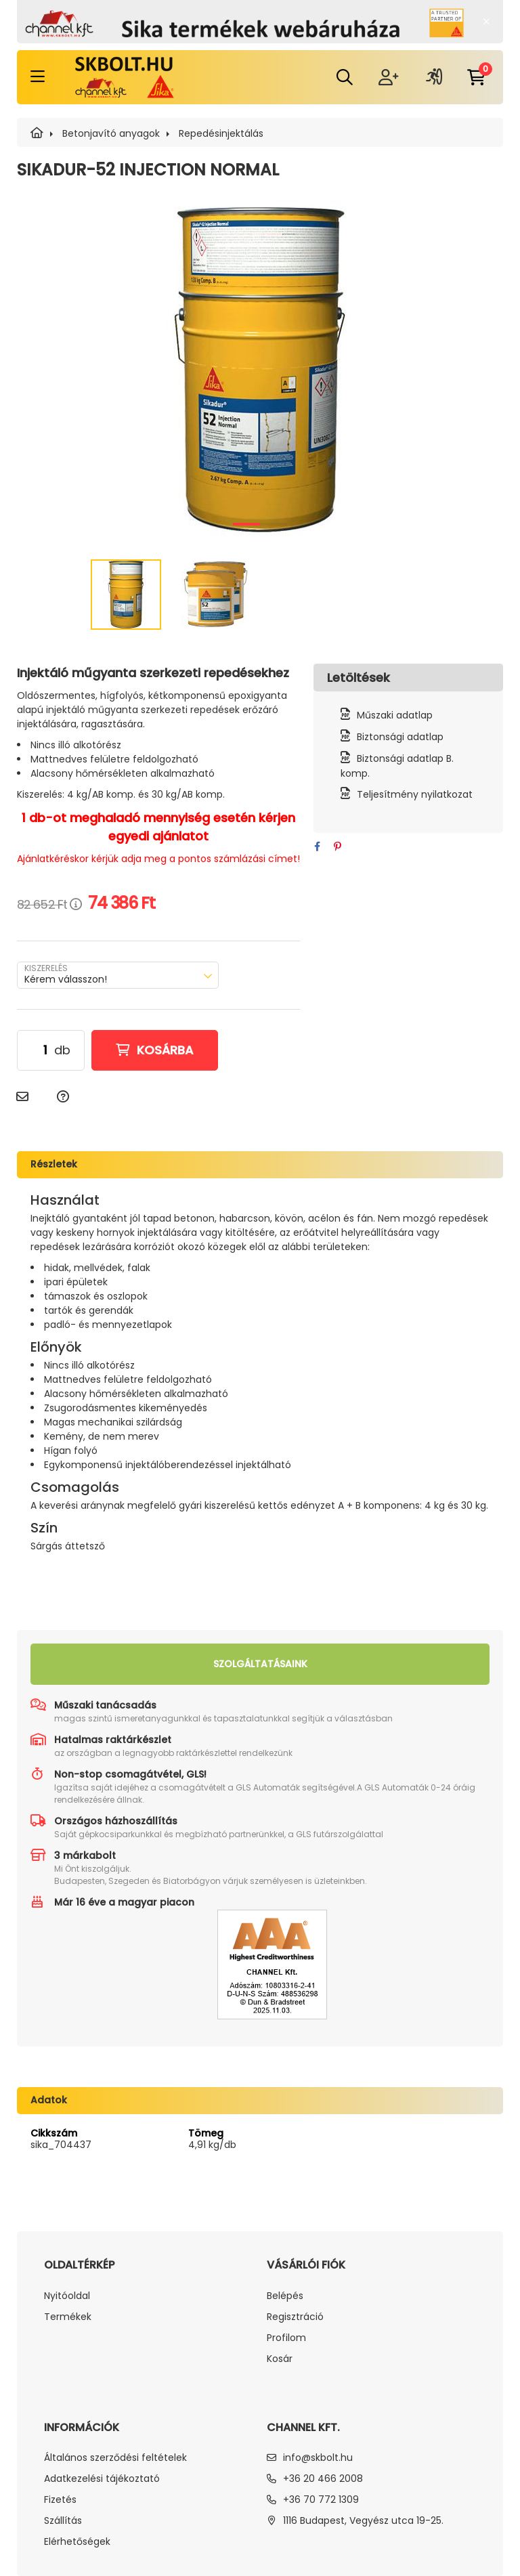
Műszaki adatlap (395, 715)
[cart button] (476, 77)
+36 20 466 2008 (323, 2478)
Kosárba (165, 1050)
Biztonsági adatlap (400, 737)
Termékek (67, 2317)
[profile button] (434, 76)
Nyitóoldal (67, 2296)
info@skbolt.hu (318, 2457)
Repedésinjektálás (221, 133)
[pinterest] (337, 847)
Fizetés (60, 2500)
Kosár (279, 2359)
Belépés (285, 2296)
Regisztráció (295, 2317)
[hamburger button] (37, 76)
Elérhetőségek (77, 2542)
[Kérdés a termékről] (63, 1097)
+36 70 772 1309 (321, 2499)
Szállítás (63, 2521)
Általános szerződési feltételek (115, 2458)
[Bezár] (486, 22)
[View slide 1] (246, 524)
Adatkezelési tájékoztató (102, 2479)
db (62, 1050)
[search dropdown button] (344, 77)
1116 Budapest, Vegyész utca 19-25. (363, 2520)
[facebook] (317, 847)
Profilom (286, 2338)
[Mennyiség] (35, 1050)
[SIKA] (36, 133)
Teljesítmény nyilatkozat (415, 794)
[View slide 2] (273, 524)
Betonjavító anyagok (111, 133)
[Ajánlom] (22, 1097)
